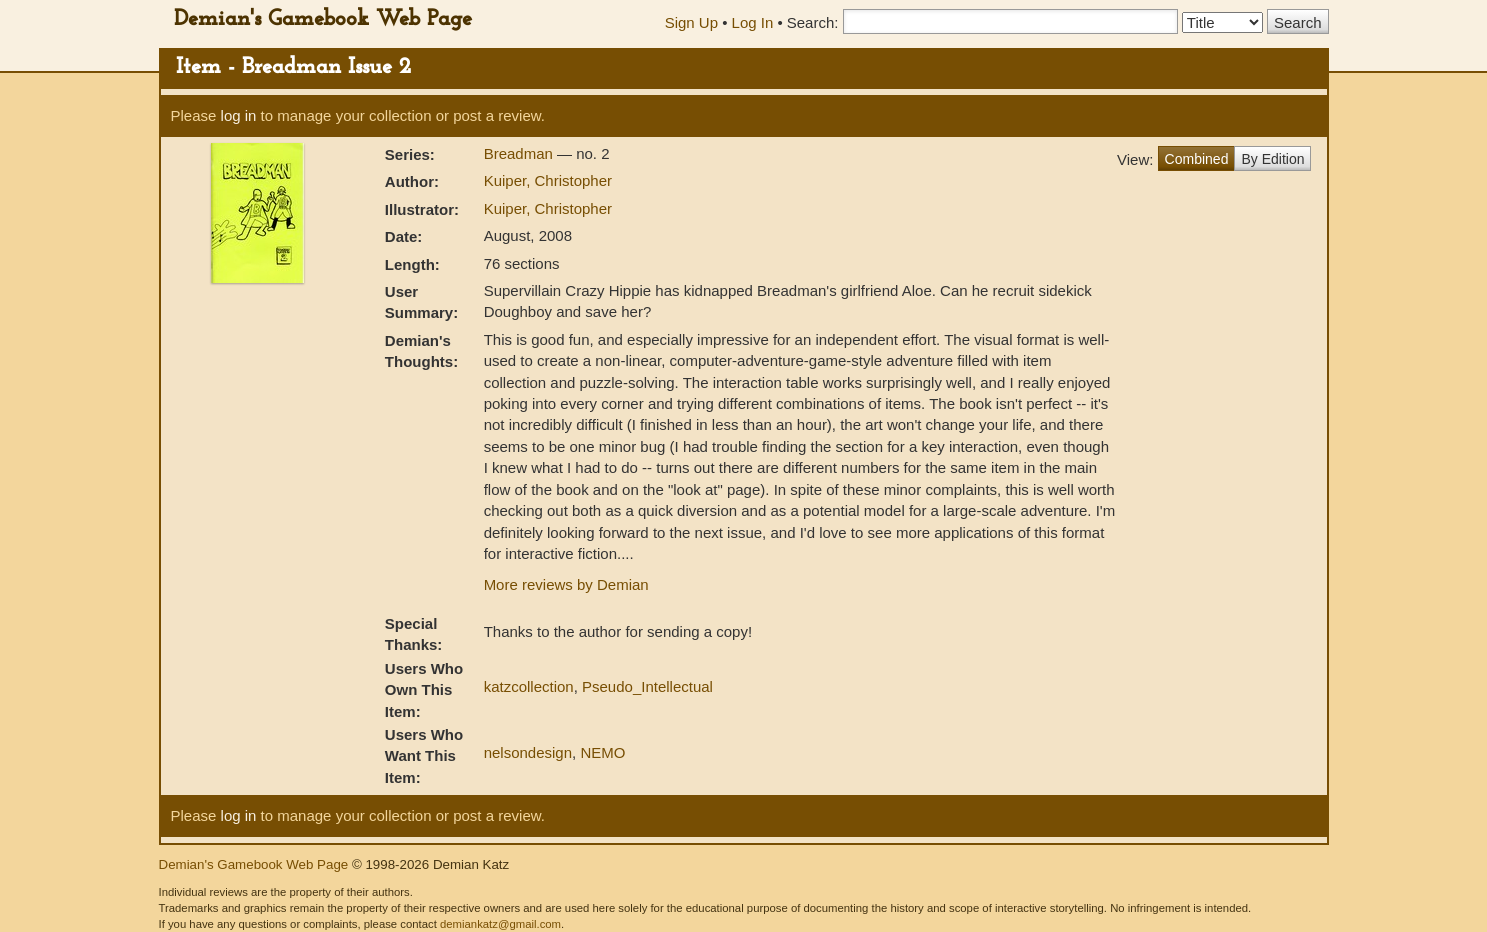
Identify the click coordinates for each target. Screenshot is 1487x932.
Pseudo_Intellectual (647, 686)
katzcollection (529, 686)
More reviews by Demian (566, 584)
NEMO (602, 752)
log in (239, 115)
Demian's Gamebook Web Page (323, 19)
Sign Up (691, 22)
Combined (1197, 159)
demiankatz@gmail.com (500, 924)
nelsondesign (528, 752)
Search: (813, 22)
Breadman (520, 153)
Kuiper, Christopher (548, 180)
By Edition (1272, 159)
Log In (753, 22)
